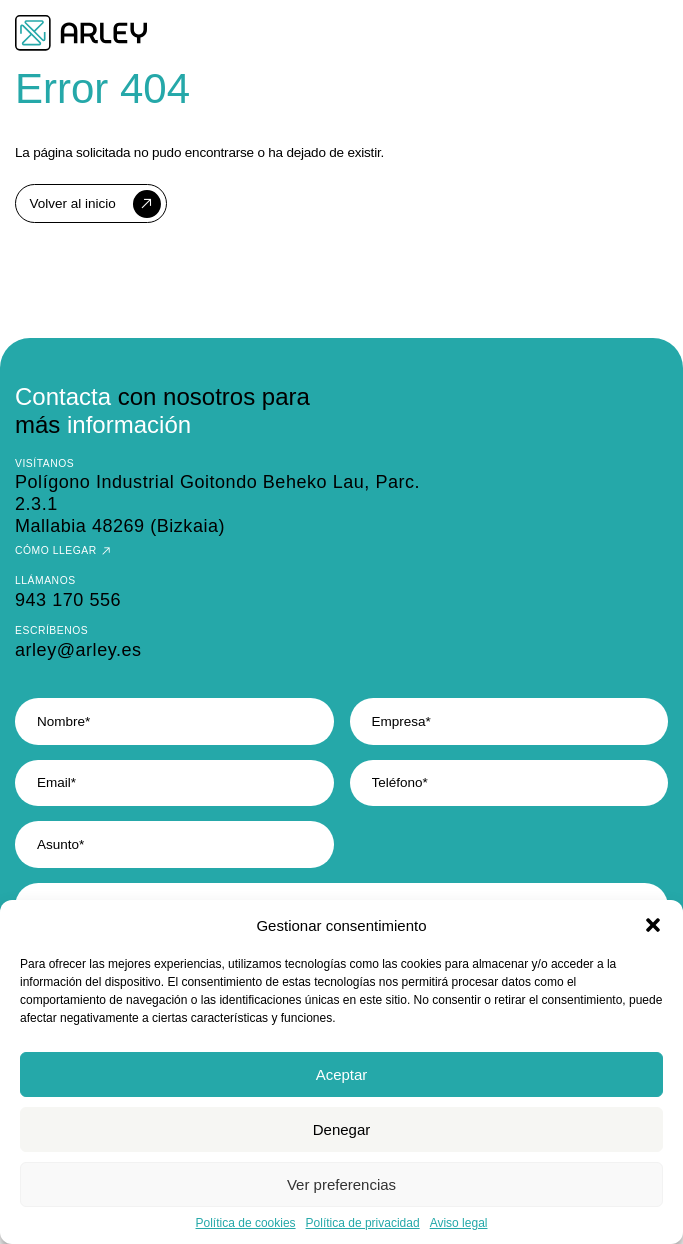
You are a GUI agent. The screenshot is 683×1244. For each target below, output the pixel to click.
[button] (653, 925)
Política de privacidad (363, 1223)
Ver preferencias (341, 1184)
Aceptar (342, 1074)
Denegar (342, 1129)
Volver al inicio (73, 203)
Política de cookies (246, 1223)
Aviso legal (459, 1223)
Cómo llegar (56, 550)
